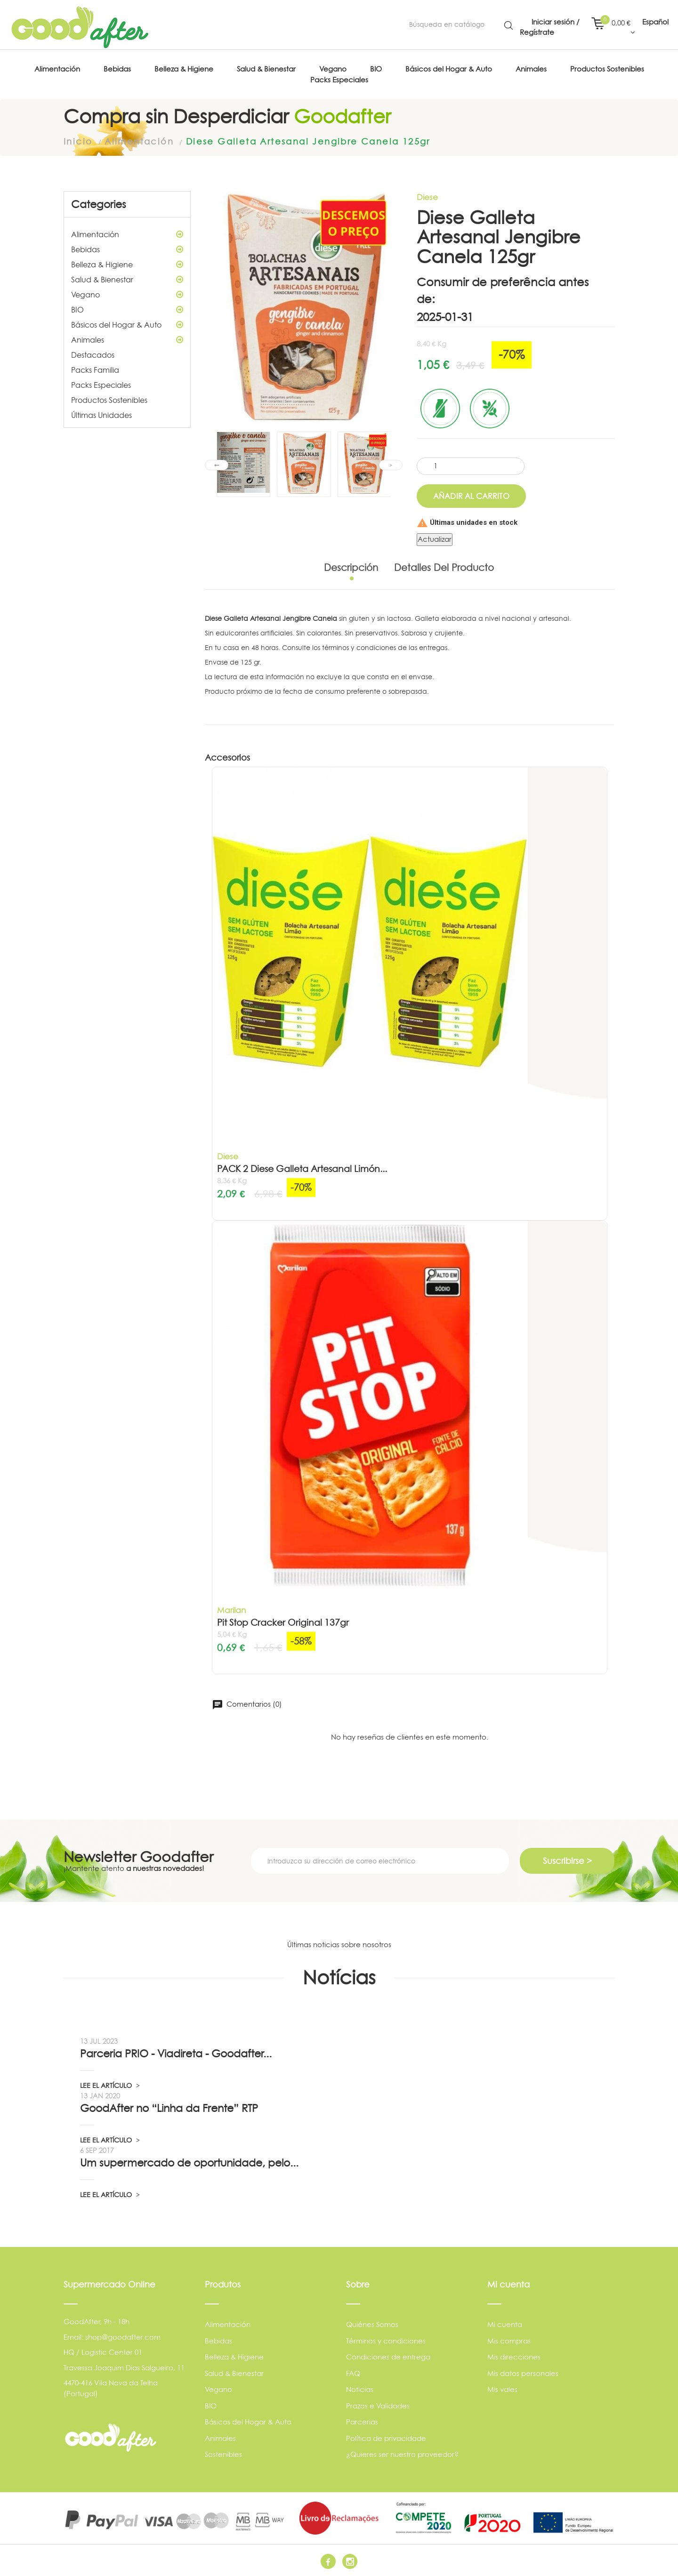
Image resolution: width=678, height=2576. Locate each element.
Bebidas (127, 249)
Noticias (359, 2389)
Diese (427, 197)
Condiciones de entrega (388, 2356)
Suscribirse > (567, 1861)
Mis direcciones (514, 2356)
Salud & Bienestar (127, 279)
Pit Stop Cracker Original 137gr (283, 1622)
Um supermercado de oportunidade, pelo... (189, 2163)
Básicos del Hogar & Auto (127, 324)
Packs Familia (95, 370)
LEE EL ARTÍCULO (110, 2085)
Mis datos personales (522, 2373)
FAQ (353, 2373)
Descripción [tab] (351, 567)
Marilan (231, 1610)
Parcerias (362, 2421)
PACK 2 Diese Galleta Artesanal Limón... (302, 1169)
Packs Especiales (101, 385)
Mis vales (502, 2389)
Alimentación (127, 234)
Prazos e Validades (378, 2405)
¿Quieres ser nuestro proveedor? (402, 2454)
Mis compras (509, 2340)
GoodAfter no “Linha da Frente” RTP (169, 2108)
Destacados (92, 355)
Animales (127, 339)
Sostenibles (223, 2454)
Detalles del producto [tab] (444, 567)
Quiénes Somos (372, 2324)
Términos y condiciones (386, 2340)
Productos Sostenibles (109, 400)
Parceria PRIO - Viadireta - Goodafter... (176, 2053)
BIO (127, 309)
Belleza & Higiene (127, 264)
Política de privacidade (386, 2438)
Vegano (127, 294)
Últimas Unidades (101, 415)
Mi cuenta (504, 2324)
